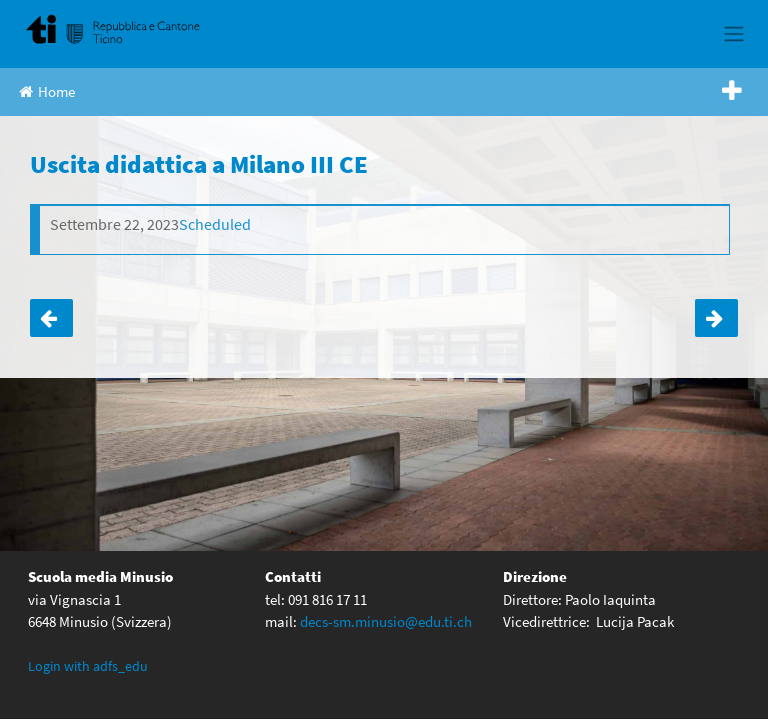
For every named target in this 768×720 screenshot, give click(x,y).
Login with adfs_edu (88, 665)
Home (47, 91)
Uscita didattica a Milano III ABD (716, 318)
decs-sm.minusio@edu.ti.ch (386, 620)
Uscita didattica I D (51, 318)
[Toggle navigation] (733, 34)
